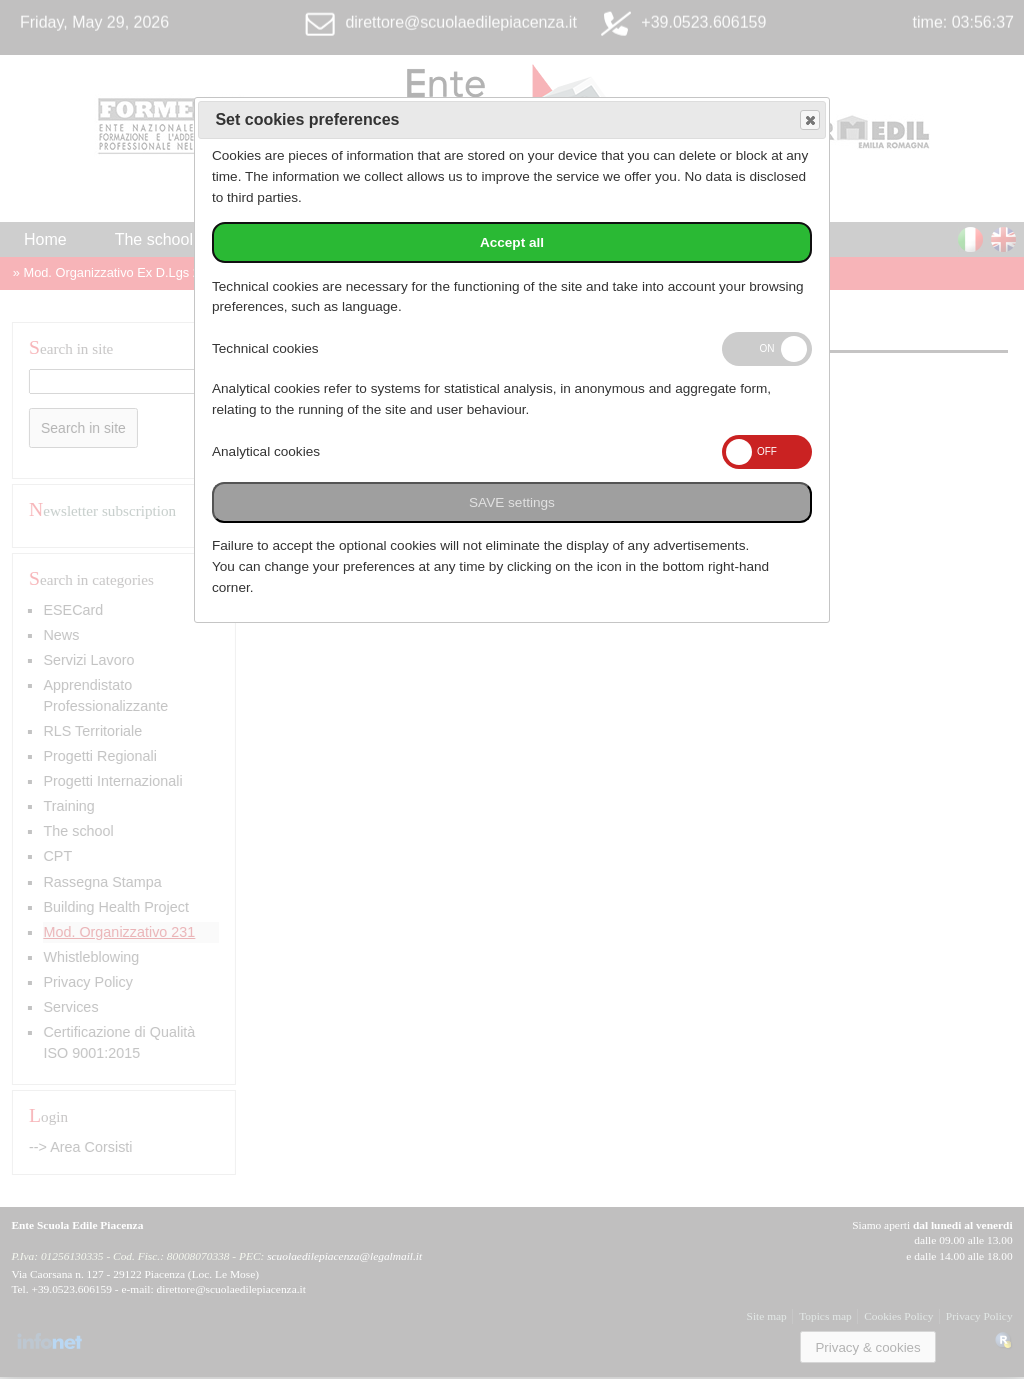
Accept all (512, 242)
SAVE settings (512, 502)
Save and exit (809, 120)
